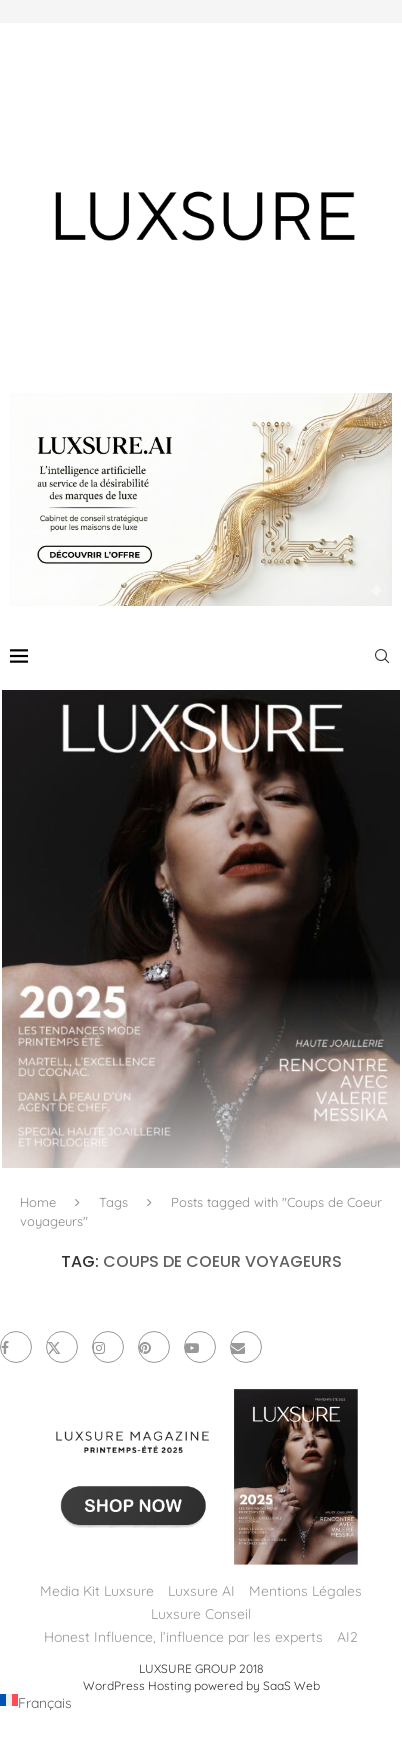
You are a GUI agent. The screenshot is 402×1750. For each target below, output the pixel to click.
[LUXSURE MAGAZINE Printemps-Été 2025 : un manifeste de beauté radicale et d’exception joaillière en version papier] (201, 929)
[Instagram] (108, 1347)
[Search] (382, 656)
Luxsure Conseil (201, 1614)
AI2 (347, 1637)
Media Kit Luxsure (97, 1591)
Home (38, 1202)
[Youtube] (200, 1347)
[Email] (246, 1347)
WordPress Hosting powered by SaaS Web (201, 1685)
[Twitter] (62, 1347)
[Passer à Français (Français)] (36, 1703)
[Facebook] (16, 1347)
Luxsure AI (201, 1591)
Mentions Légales (305, 1591)
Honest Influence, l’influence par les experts (183, 1637)
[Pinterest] (154, 1347)
